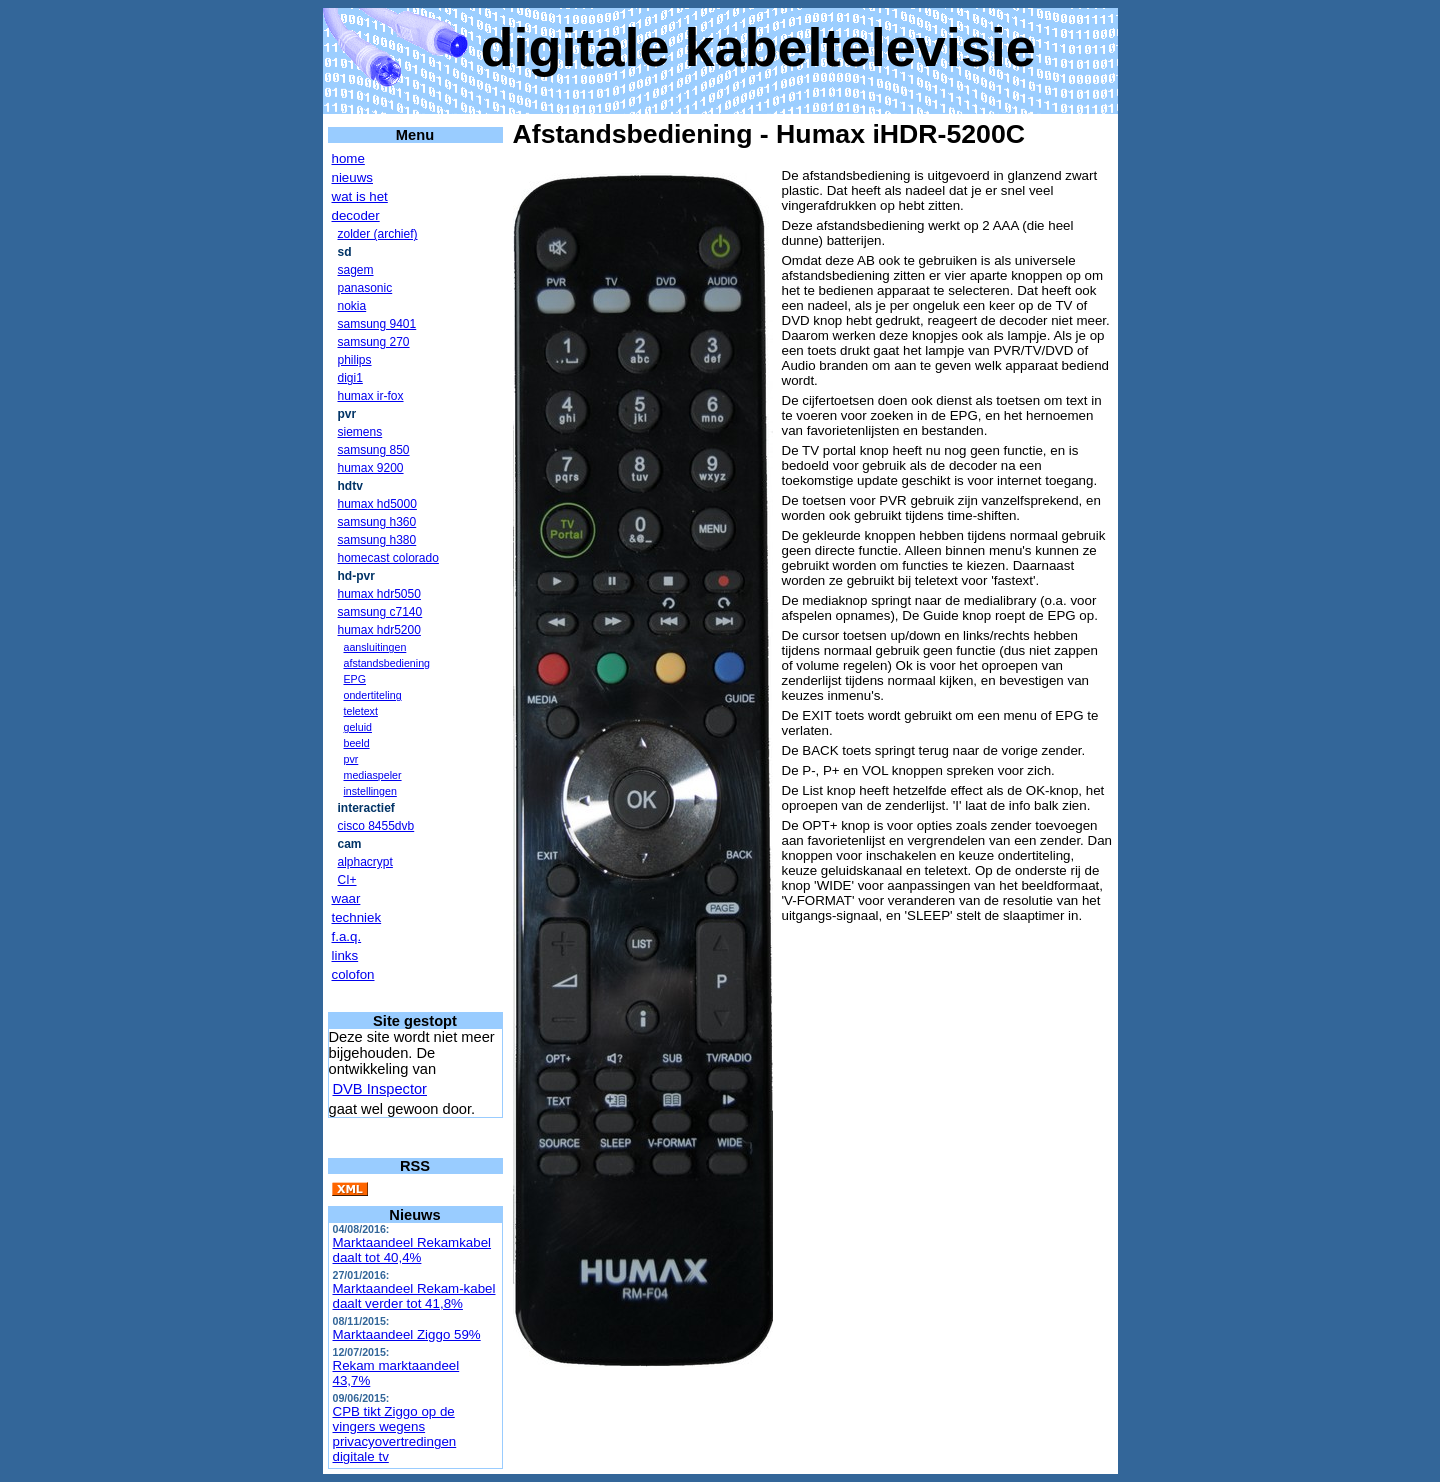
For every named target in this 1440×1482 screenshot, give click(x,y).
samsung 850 (374, 450)
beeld (357, 743)
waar (346, 898)
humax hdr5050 (379, 594)
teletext (361, 711)
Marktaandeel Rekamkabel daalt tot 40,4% (412, 1250)
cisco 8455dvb (376, 826)
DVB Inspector (380, 1089)
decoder (356, 215)
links (345, 955)
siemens (360, 432)
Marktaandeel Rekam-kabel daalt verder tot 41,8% (414, 1296)
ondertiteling (373, 695)
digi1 (350, 378)
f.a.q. (347, 936)
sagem (356, 270)
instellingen (370, 791)
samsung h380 (377, 540)
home (348, 158)
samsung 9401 (377, 324)
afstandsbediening (387, 663)
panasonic (365, 288)
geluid (358, 727)
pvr (351, 759)
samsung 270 (374, 342)
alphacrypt (365, 862)
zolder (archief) (378, 234)
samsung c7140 (380, 612)
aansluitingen (375, 647)
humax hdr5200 (379, 630)
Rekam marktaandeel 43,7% (396, 1373)
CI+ (347, 880)
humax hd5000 (377, 504)
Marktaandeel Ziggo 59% (407, 1334)
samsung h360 (377, 522)
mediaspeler (373, 775)
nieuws (353, 177)
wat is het (360, 196)
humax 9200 (371, 468)
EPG (355, 679)
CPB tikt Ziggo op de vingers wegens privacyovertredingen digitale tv (395, 1434)
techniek (357, 917)
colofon (353, 974)
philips (355, 360)
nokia (352, 306)
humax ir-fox (371, 396)
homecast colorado (388, 558)
